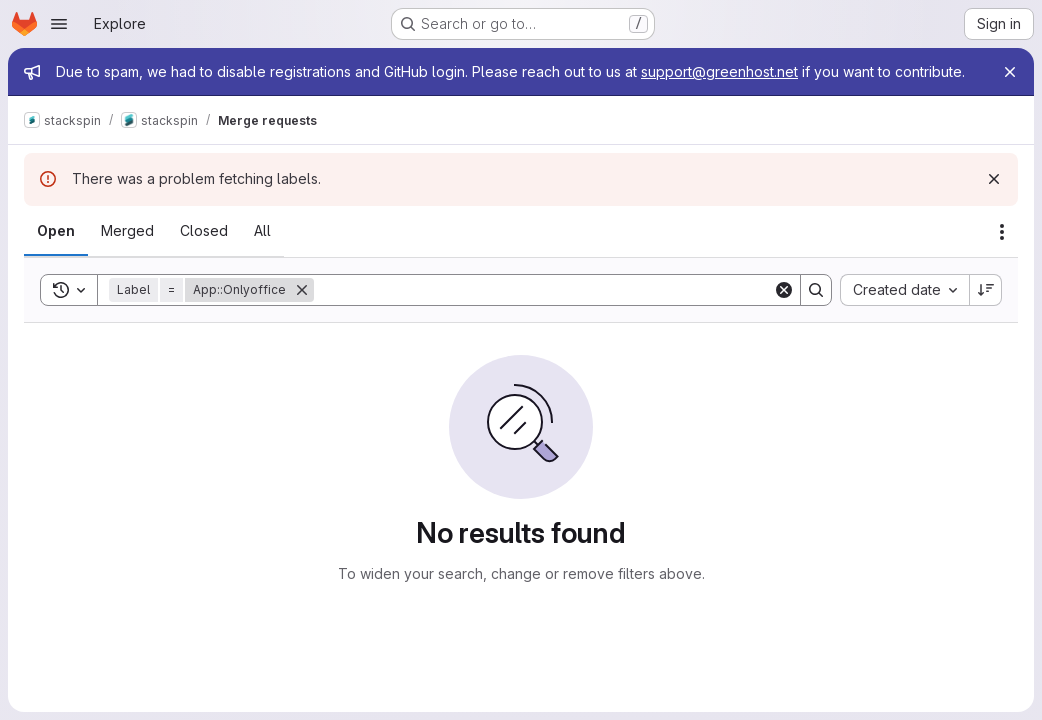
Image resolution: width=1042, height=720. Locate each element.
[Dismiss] (994, 179)
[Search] (543, 290)
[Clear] (784, 290)
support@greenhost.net (719, 71)
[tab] (56, 231)
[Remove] (302, 290)
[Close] (1010, 72)
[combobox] (904, 290)
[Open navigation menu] (59, 24)
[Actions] (1002, 232)
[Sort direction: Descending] (986, 290)
